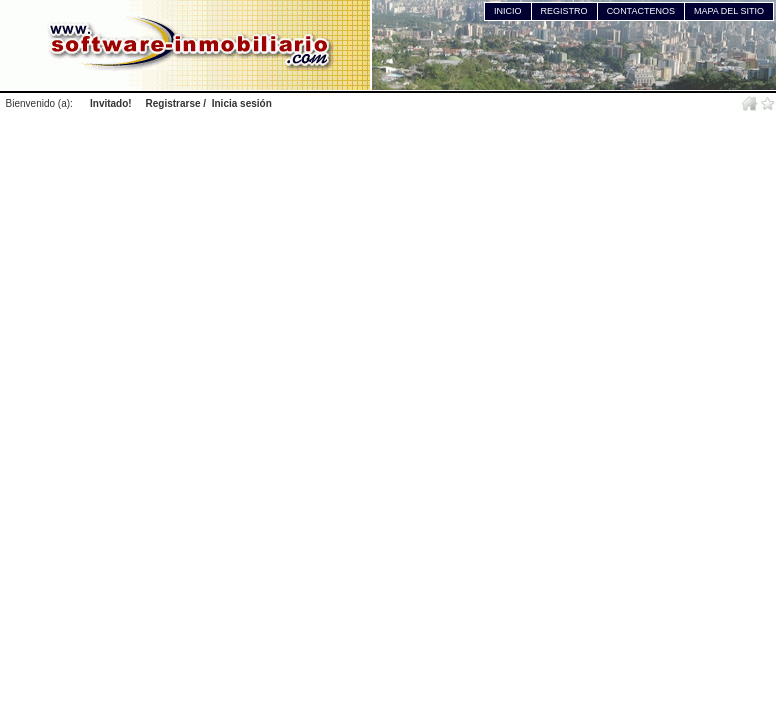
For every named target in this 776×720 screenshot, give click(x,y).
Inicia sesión (242, 103)
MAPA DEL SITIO (729, 11)
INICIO (508, 11)
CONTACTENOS (641, 11)
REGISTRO (564, 11)
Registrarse (173, 103)
